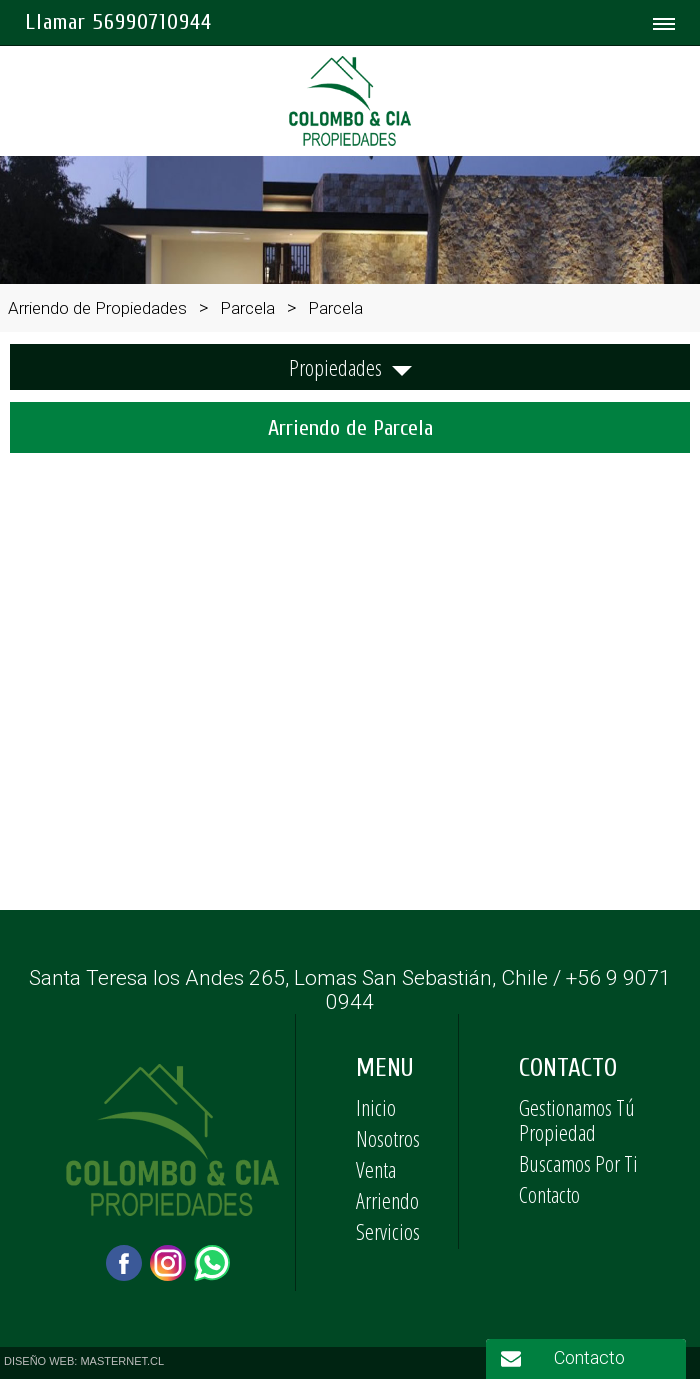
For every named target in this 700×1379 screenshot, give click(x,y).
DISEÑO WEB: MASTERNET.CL (84, 1361)
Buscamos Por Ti (578, 1163)
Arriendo (387, 1200)
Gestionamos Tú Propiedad (577, 1119)
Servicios (388, 1231)
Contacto (549, 1194)
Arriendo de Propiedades (97, 308)
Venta (376, 1169)
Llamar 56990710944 (118, 22)
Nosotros (388, 1138)
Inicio (376, 1107)
